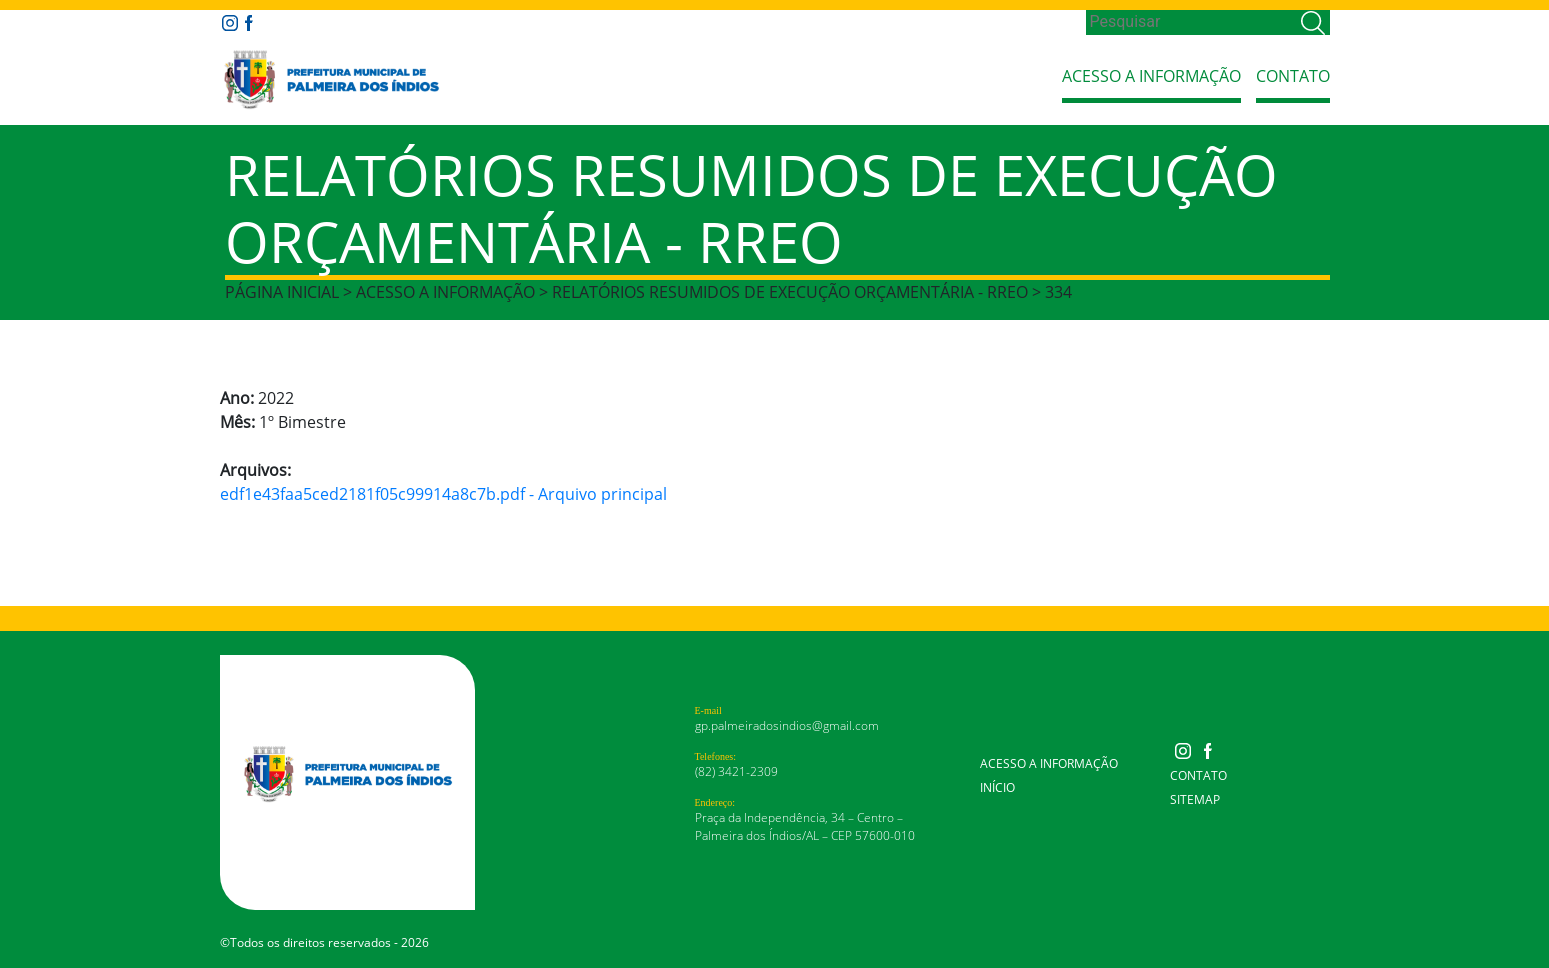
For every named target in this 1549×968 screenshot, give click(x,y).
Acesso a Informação (1151, 76)
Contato (1293, 76)
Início (997, 787)
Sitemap (1195, 799)
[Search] (1191, 22)
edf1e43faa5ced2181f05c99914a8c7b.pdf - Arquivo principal (443, 494)
